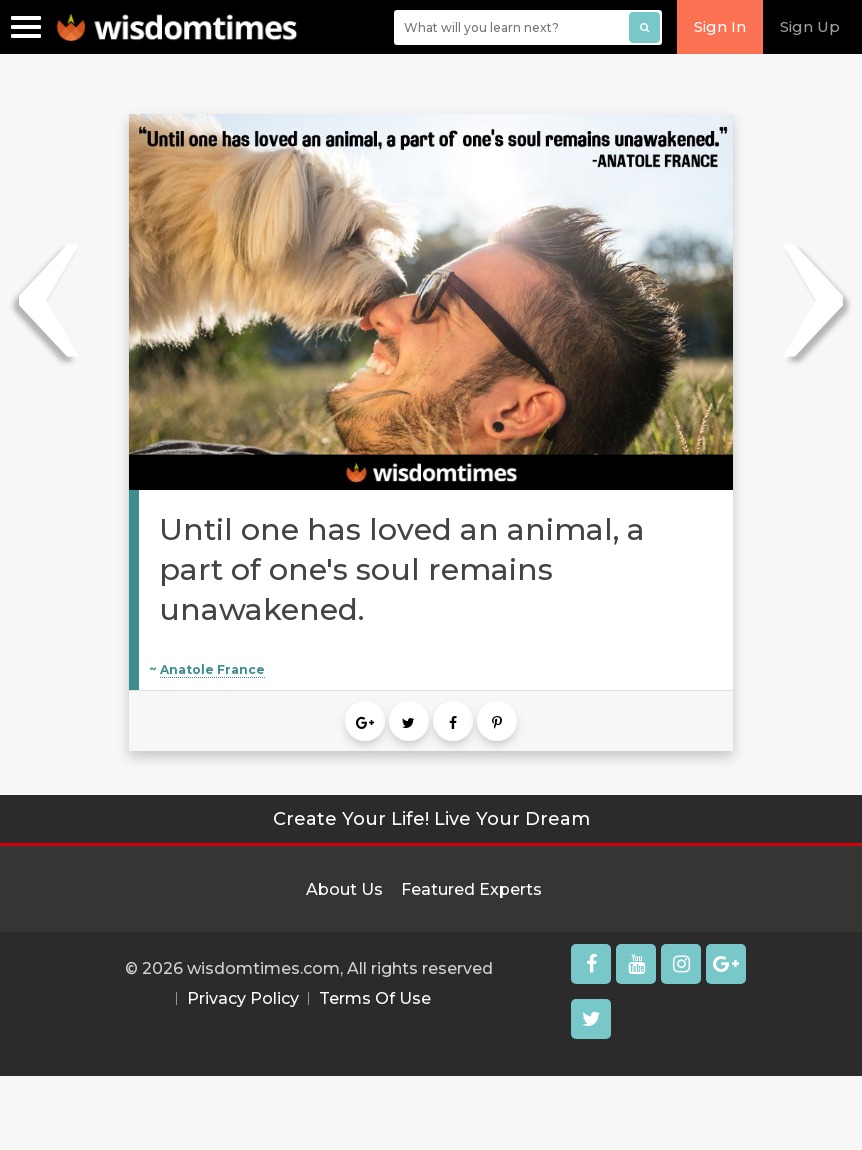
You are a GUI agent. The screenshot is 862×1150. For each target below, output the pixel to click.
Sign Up (810, 26)
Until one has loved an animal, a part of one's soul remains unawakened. (402, 569)
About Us (344, 889)
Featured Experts (471, 889)
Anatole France (212, 669)
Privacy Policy (243, 998)
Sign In (720, 26)
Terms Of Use (375, 998)
